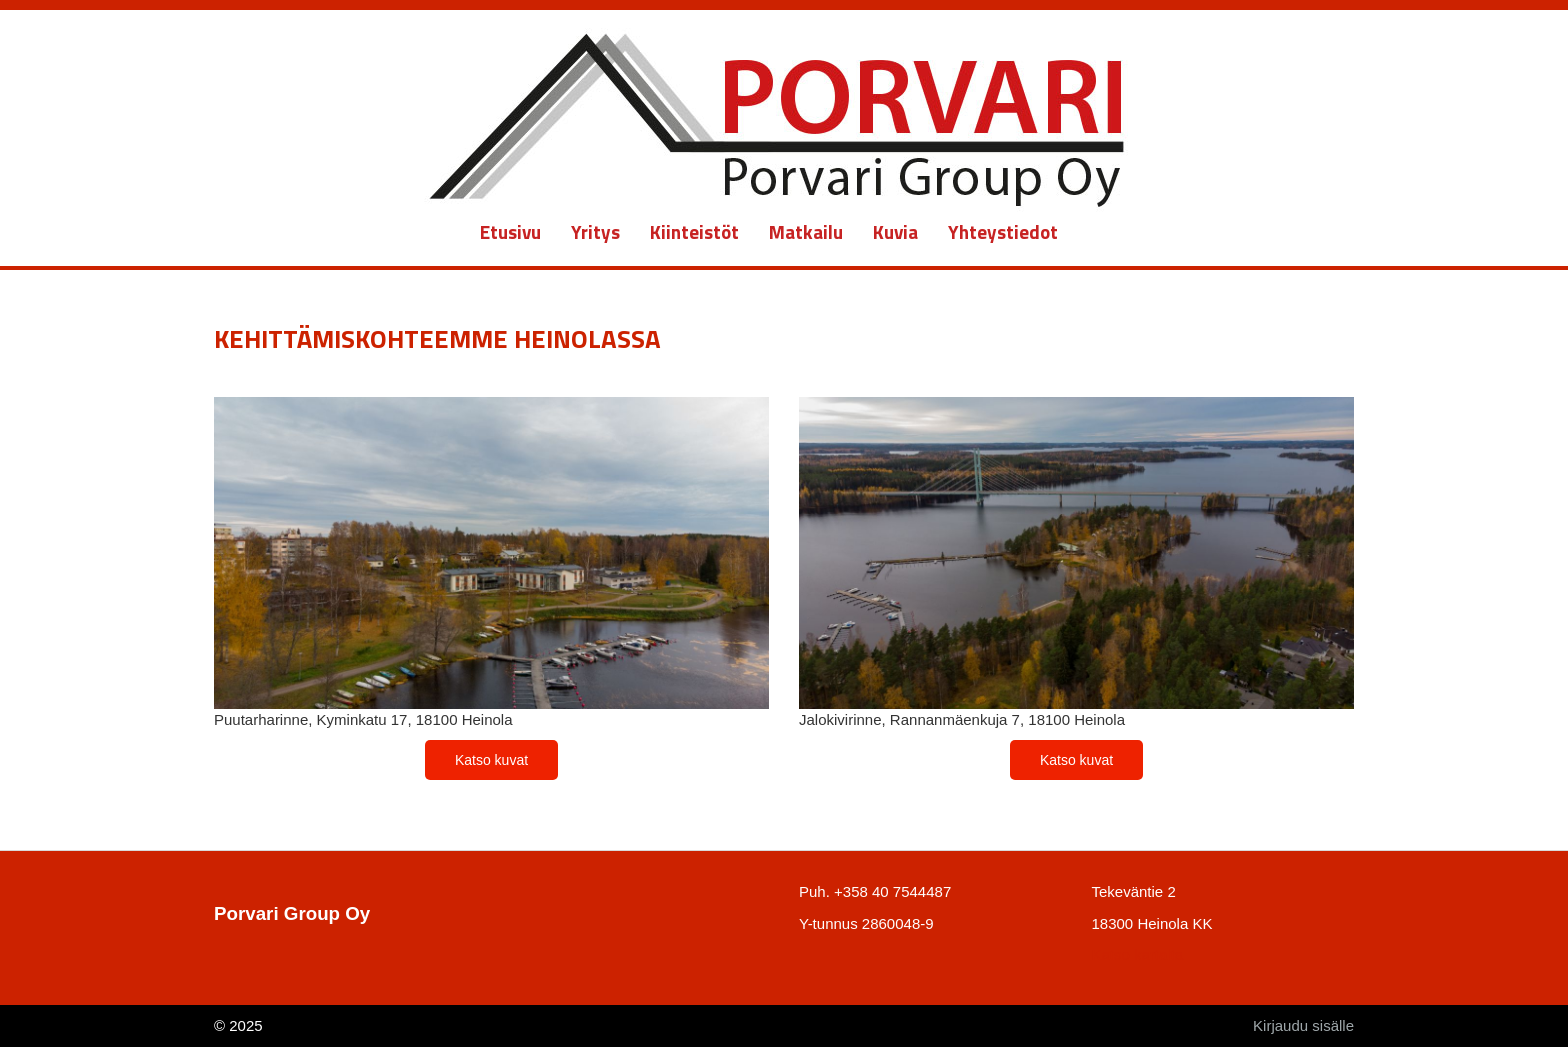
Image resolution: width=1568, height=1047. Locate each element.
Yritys (595, 231)
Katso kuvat (491, 760)
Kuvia (895, 231)
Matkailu (806, 231)
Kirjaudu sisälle (1303, 1025)
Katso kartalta (1138, 954)
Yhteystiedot (1003, 231)
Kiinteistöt (694, 231)
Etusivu (510, 231)
